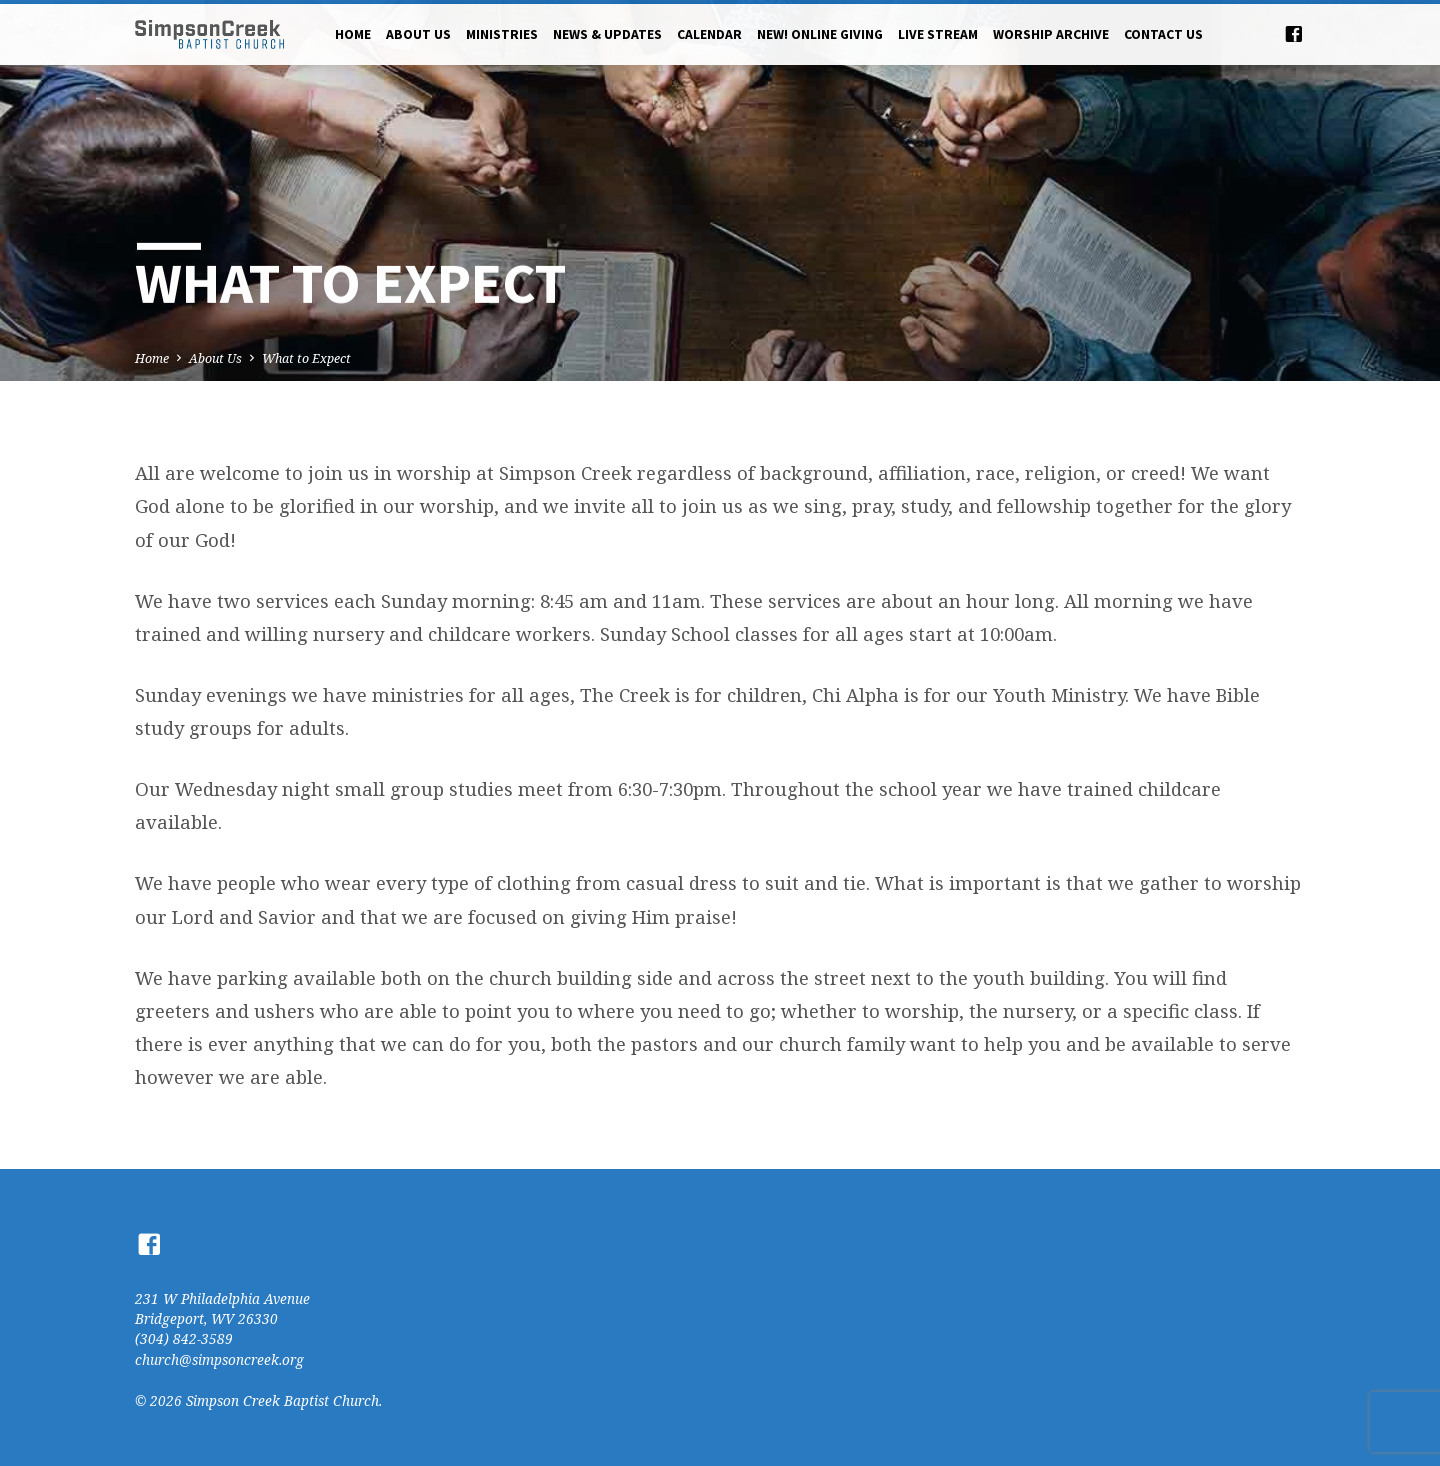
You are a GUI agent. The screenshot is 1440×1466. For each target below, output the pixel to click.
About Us (418, 34)
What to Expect (306, 358)
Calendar (709, 34)
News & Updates (607, 34)
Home (353, 34)
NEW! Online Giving (820, 34)
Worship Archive (1051, 34)
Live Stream (938, 34)
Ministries (502, 34)
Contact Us (1163, 34)
